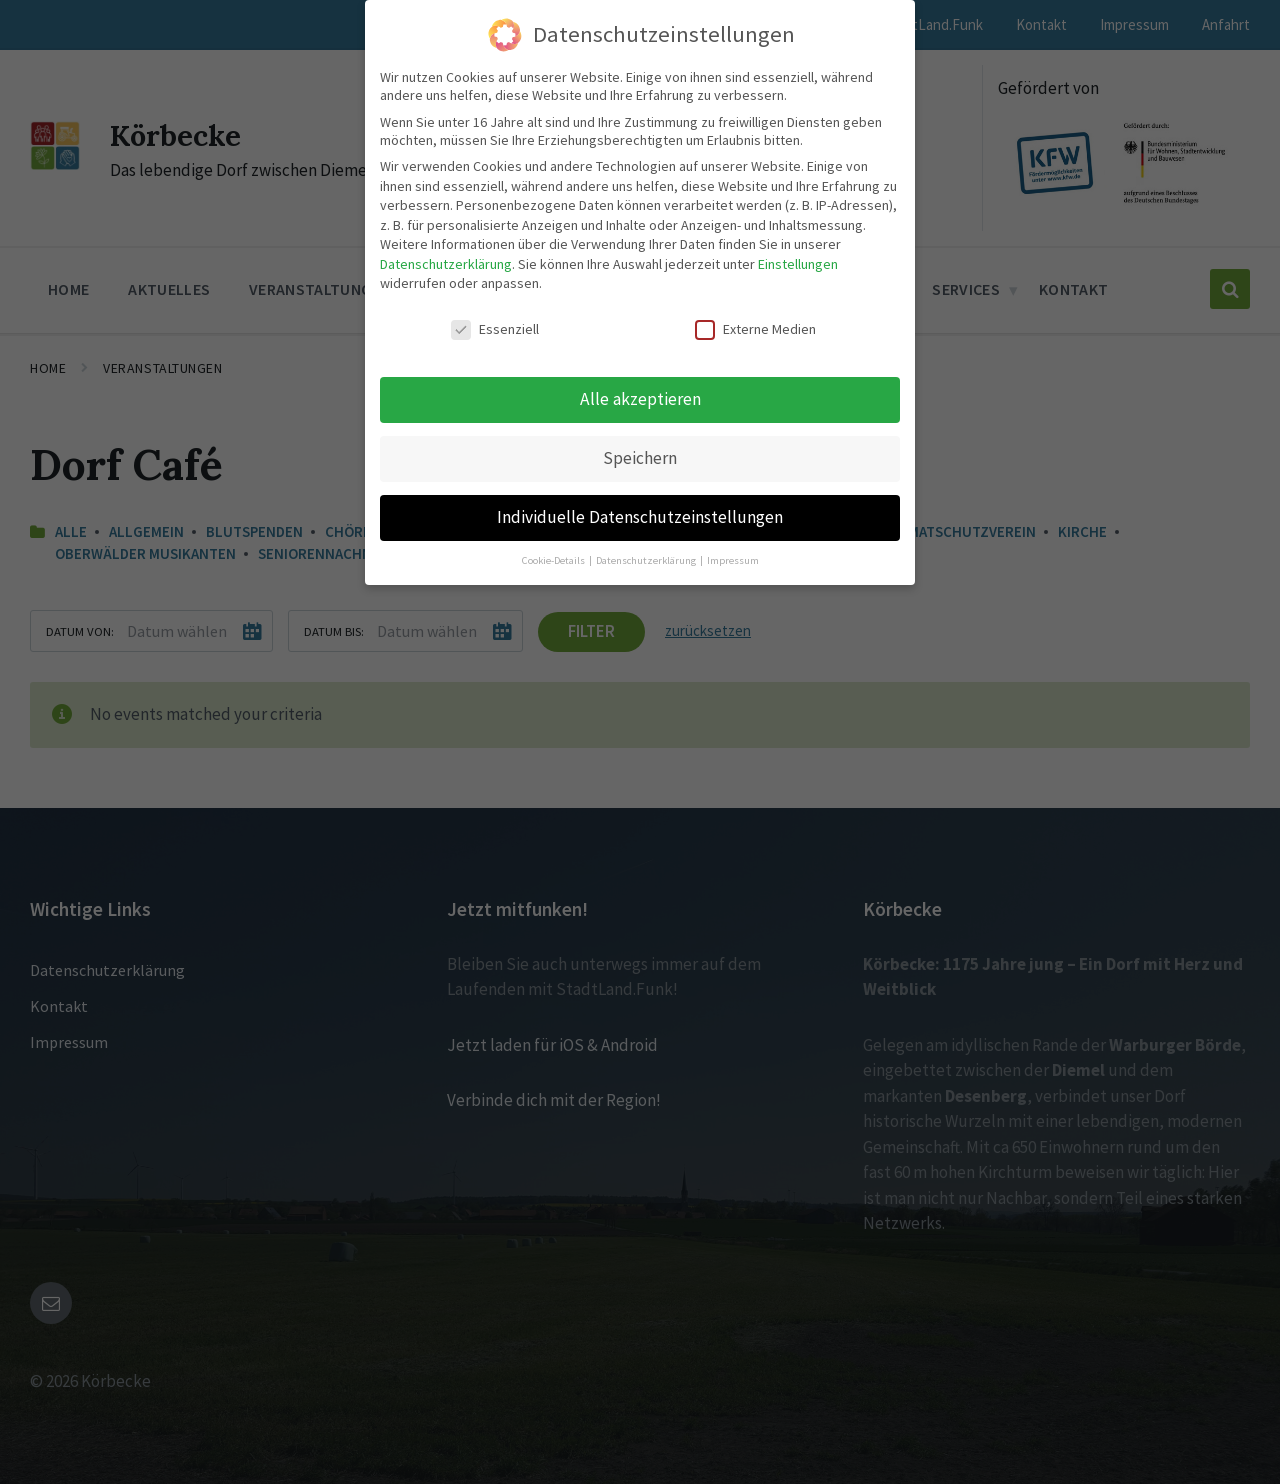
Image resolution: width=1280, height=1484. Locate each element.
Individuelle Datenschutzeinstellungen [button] (640, 517)
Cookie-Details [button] (554, 560)
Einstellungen (798, 264)
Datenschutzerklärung (446, 264)
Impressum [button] (733, 560)
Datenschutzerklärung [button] (647, 560)
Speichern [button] (640, 458)
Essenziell (495, 329)
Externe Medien (755, 329)
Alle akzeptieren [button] (640, 399)
